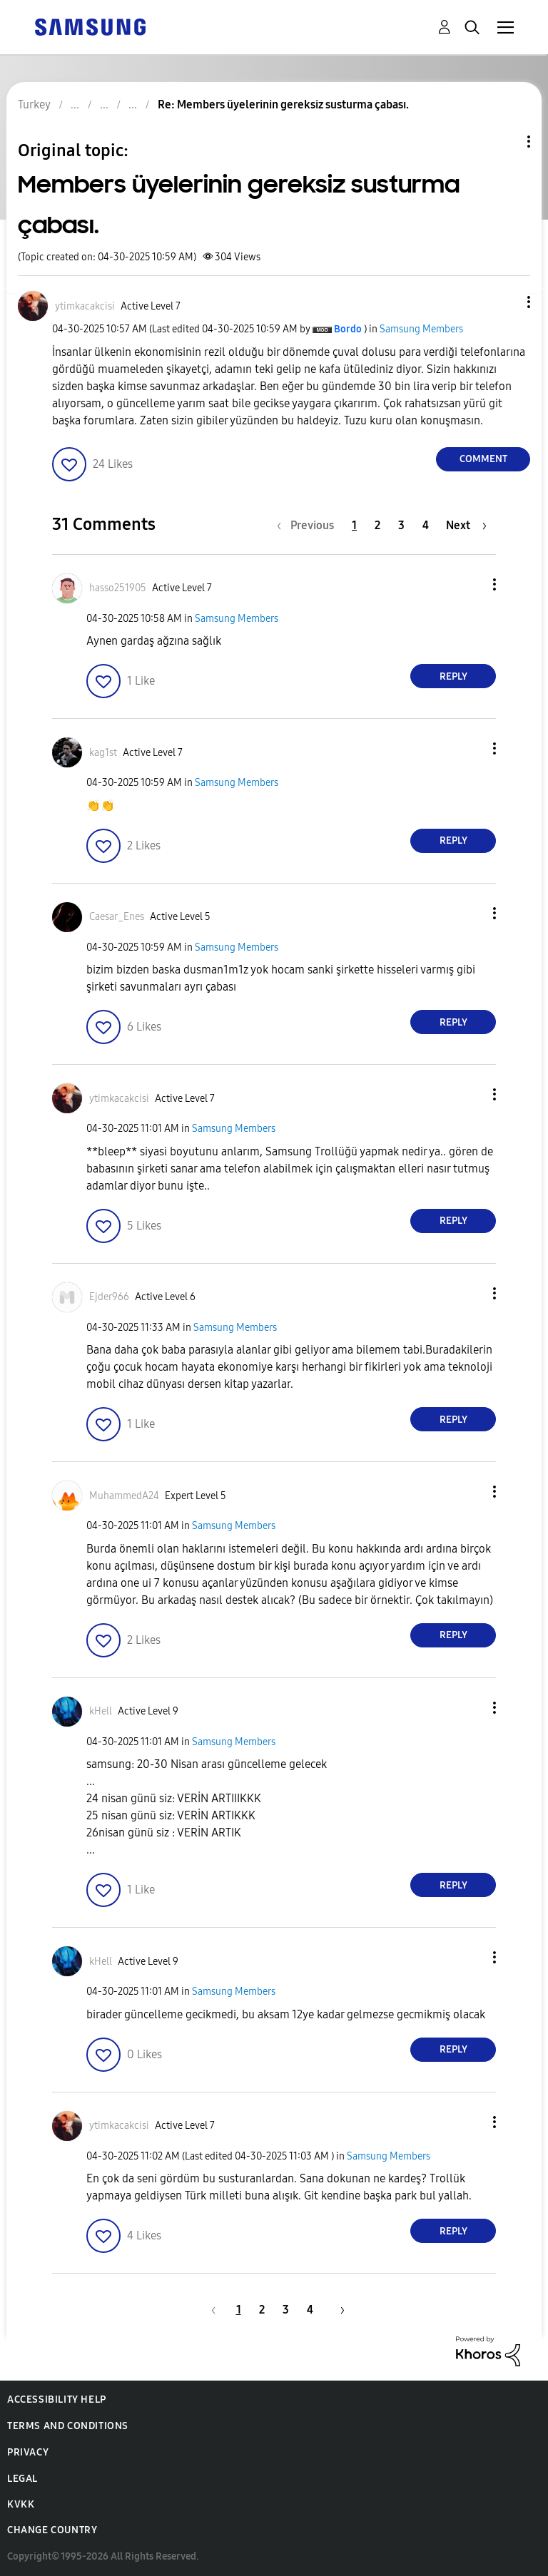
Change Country (52, 2530)
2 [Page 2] (377, 525)
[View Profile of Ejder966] (109, 1297)
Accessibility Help (56, 2399)
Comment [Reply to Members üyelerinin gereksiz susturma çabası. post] (483, 459)
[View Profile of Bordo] (348, 329)
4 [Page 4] (425, 525)
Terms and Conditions (67, 2426)
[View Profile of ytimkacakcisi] (85, 306)
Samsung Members (421, 329)
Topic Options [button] (504, 142)
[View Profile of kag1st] (103, 753)
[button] (505, 302)
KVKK (20, 2504)
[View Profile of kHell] (100, 1711)
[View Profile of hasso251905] (117, 588)
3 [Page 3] (401, 525)
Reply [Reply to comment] (453, 676)
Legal (22, 2479)
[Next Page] (466, 525)
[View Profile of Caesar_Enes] (116, 917)
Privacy (28, 2452)
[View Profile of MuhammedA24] (124, 1496)
